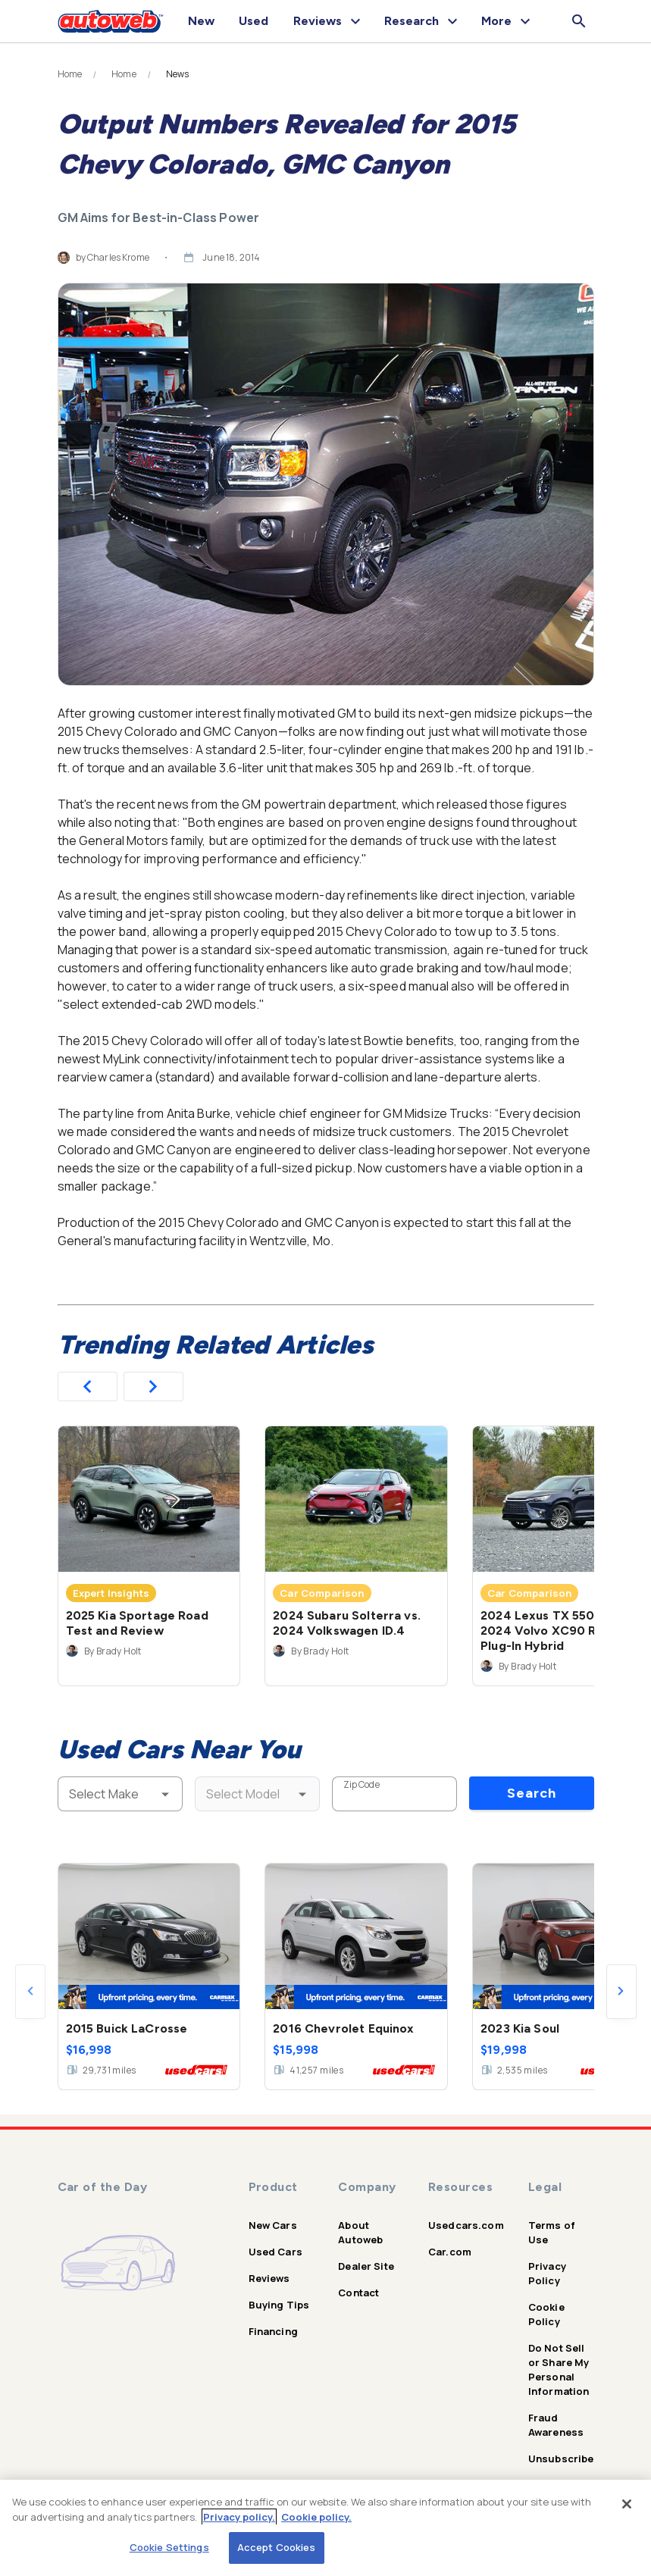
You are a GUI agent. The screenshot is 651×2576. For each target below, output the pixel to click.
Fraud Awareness (556, 2425)
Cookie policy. (316, 2517)
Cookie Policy (546, 2314)
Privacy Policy (547, 2273)
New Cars (273, 2225)
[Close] (626, 2504)
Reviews (269, 2278)
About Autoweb (360, 2232)
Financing (273, 2331)
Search (531, 1793)
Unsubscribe (561, 2458)
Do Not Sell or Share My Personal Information (559, 2369)
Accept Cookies (276, 2547)
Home (70, 74)
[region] (325, 2528)
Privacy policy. (239, 2517)
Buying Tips (279, 2305)
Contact (358, 2292)
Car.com (449, 2251)
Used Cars (275, 2251)
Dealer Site (366, 2266)
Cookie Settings (169, 2547)
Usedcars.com (466, 2225)
